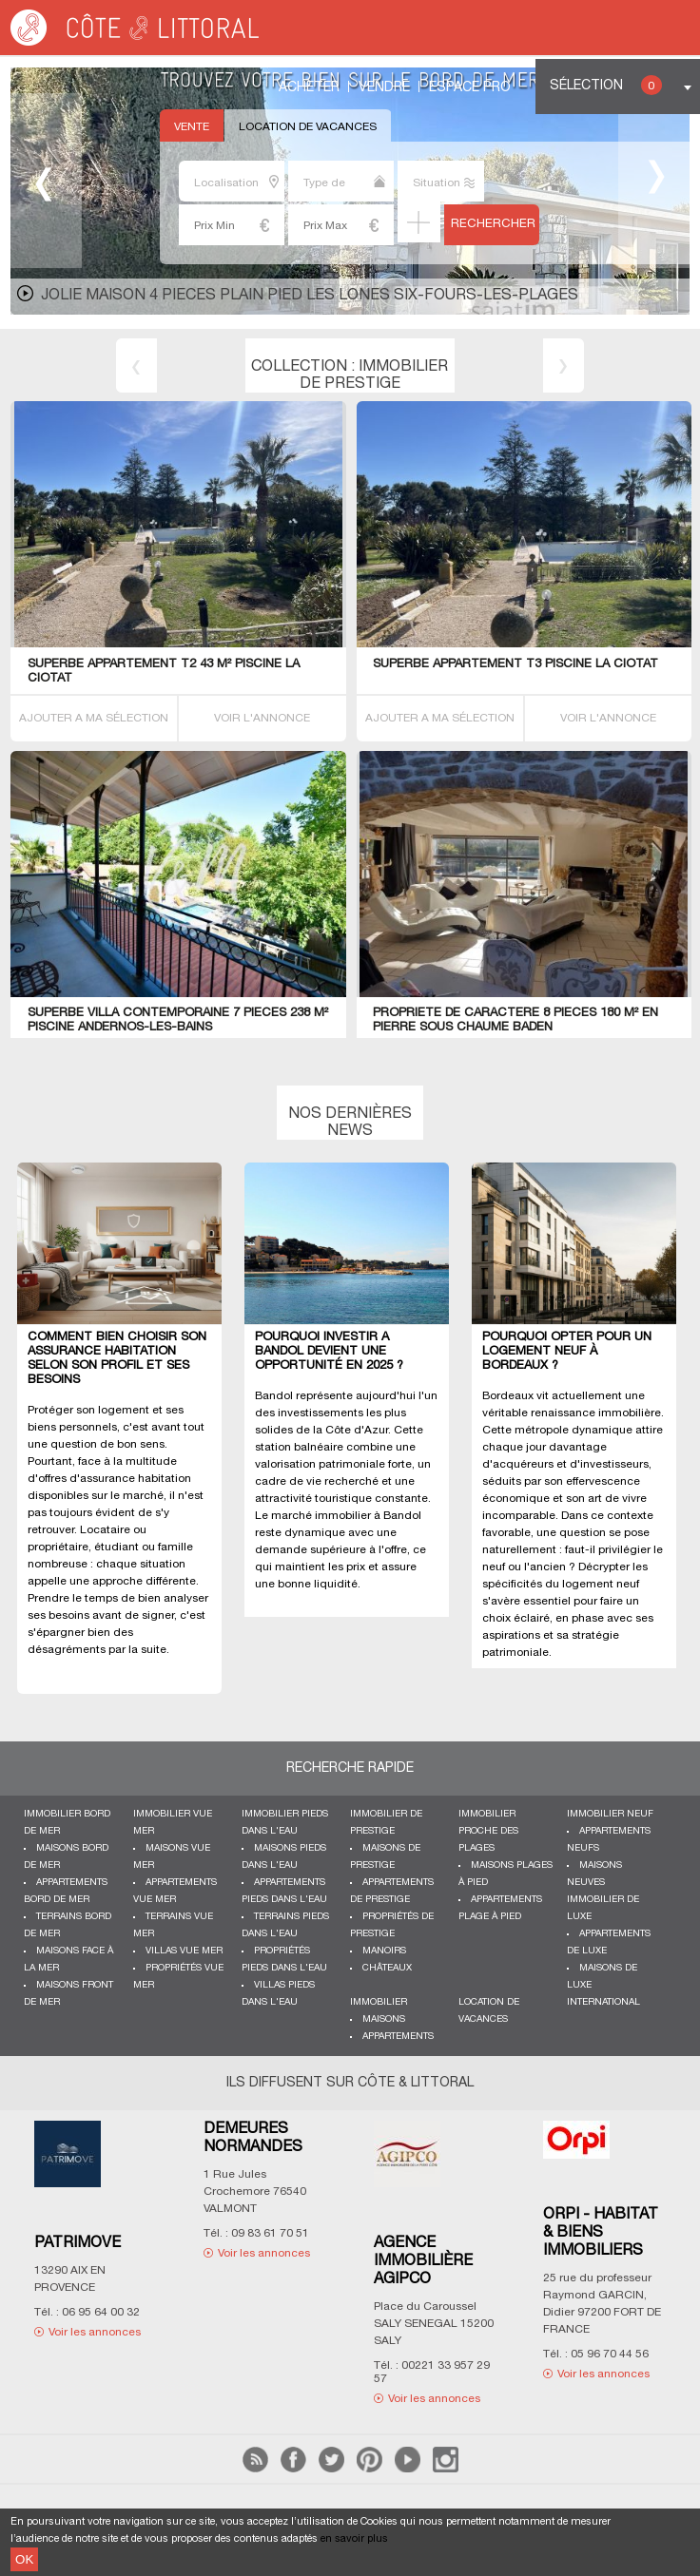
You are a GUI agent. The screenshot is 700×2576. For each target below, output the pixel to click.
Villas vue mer (184, 1951)
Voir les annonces (95, 2332)
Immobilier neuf (610, 1814)
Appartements (398, 2036)
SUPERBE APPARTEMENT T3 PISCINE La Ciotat (515, 664)
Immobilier (378, 2002)
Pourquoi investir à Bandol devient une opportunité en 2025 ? (329, 1352)
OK (24, 2559)
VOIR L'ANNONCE (262, 718)
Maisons (383, 2019)
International (603, 2002)
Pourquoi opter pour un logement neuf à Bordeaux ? (566, 1352)
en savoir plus (354, 2539)
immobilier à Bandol (368, 1515)
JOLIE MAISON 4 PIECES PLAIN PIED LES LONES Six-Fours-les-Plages (309, 295)
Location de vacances (308, 127)
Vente (191, 127)
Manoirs (384, 1951)
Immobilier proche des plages (488, 1831)
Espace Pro (470, 88)
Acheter (309, 88)
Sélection (606, 85)
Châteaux (387, 1968)
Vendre (384, 88)
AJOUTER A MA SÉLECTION (93, 718)
